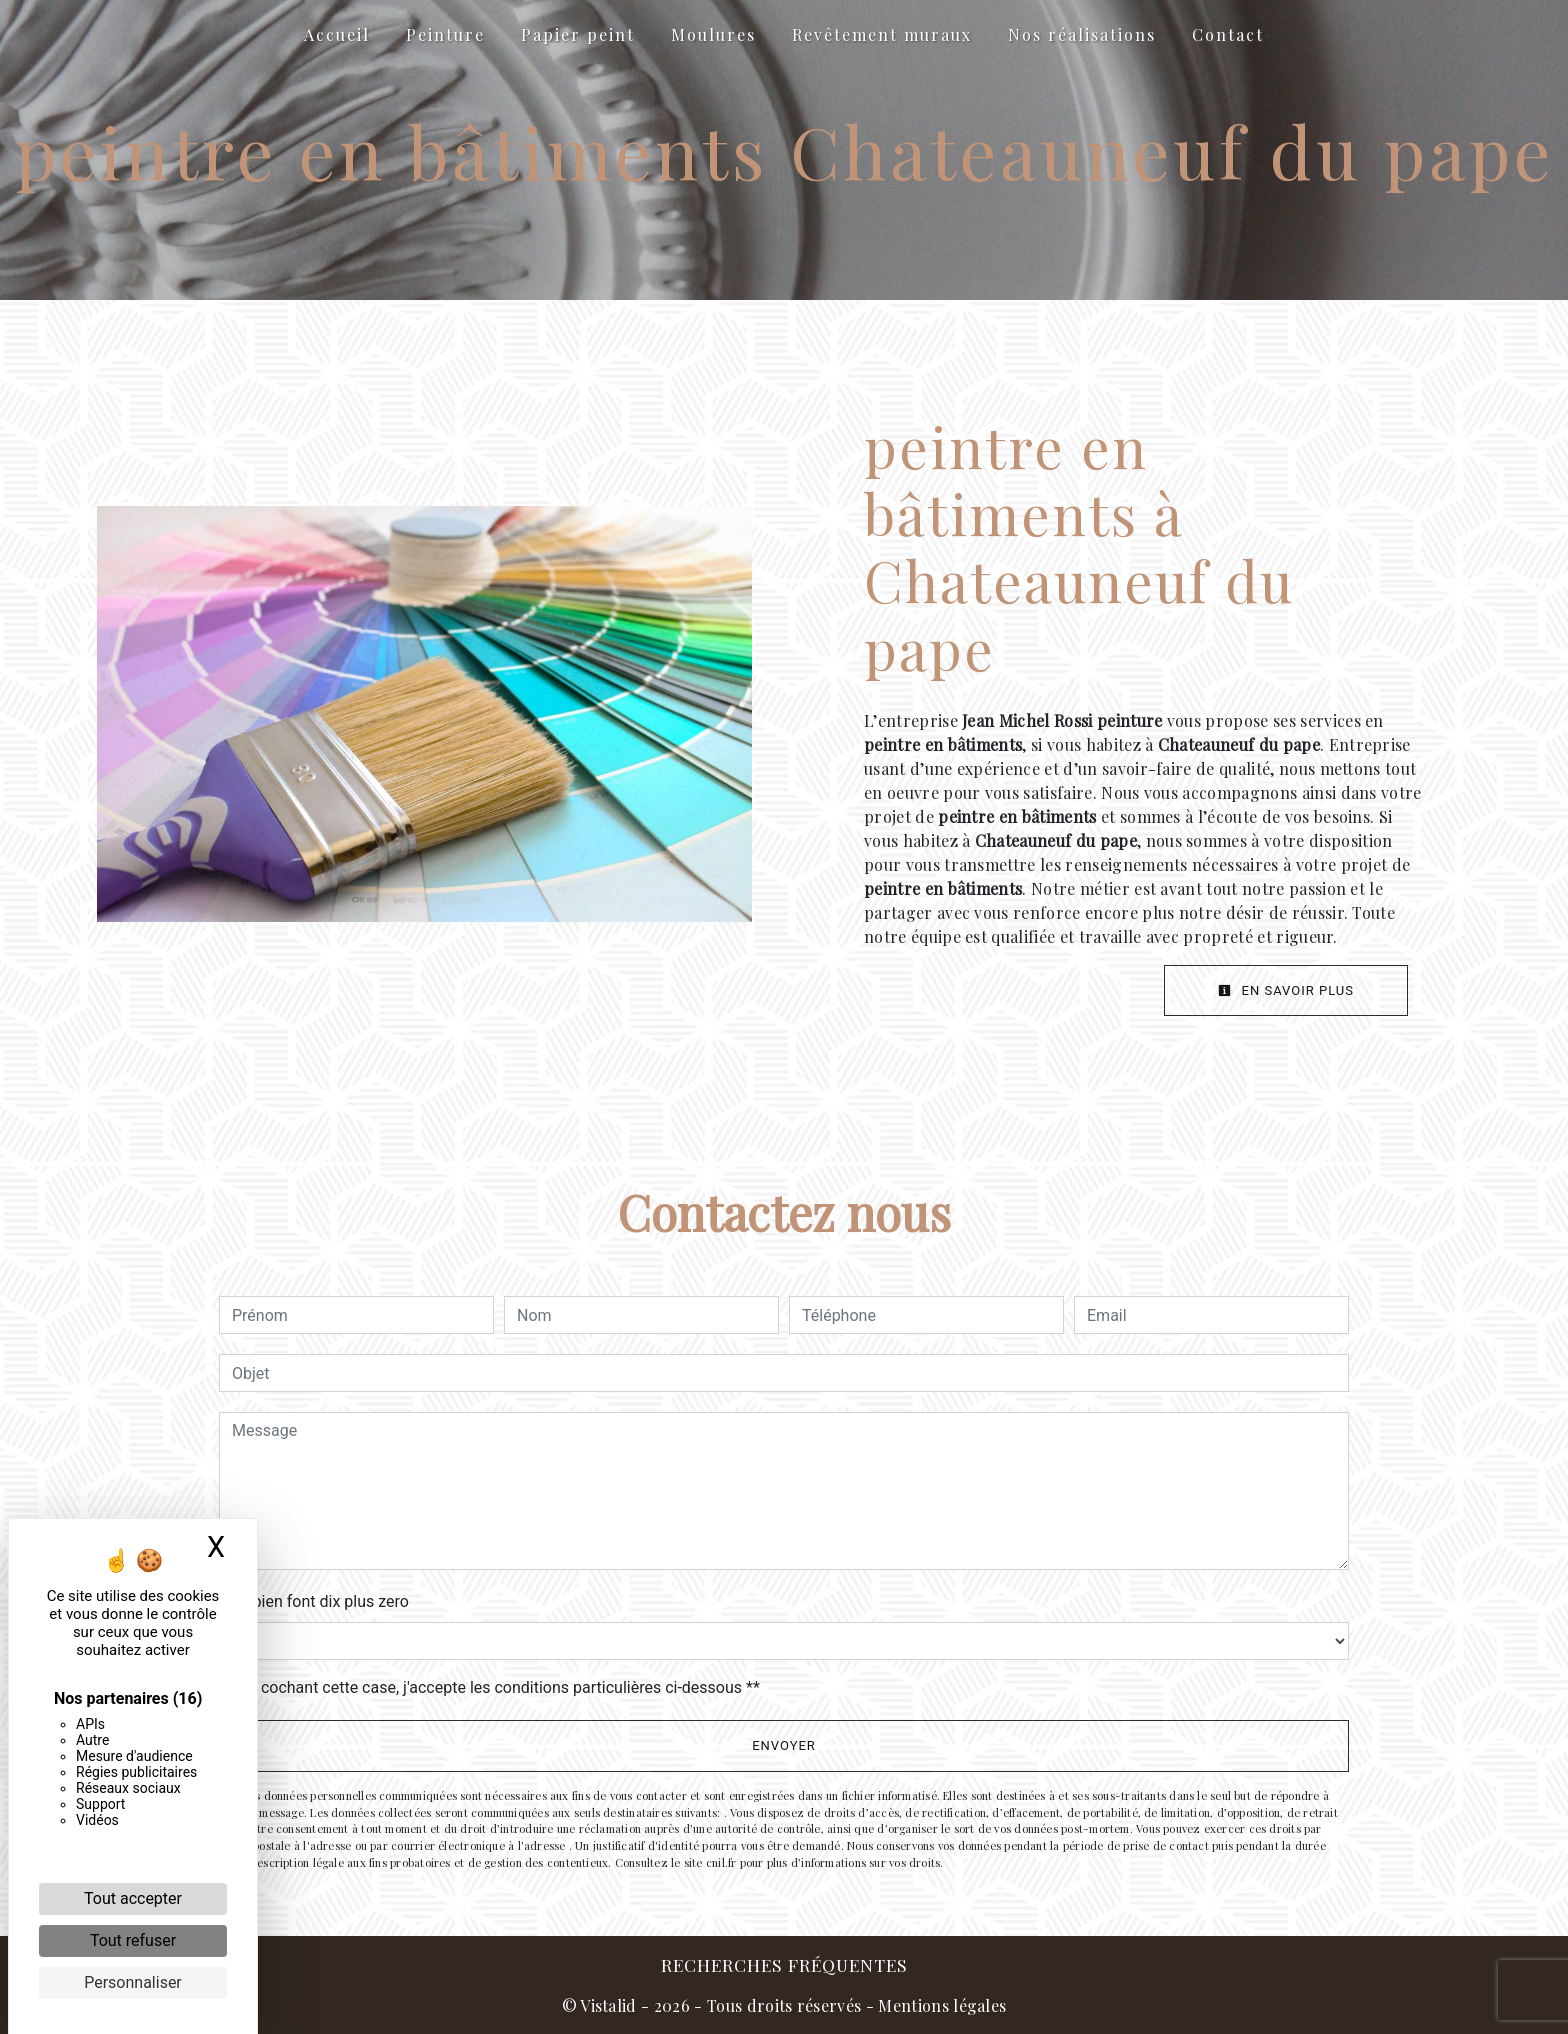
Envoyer (784, 1745)
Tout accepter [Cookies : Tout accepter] (133, 1898)
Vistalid (608, 2005)
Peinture (445, 34)
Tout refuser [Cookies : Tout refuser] (133, 1940)
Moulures (713, 34)
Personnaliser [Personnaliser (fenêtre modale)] (133, 1982)
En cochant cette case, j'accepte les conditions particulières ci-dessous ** (499, 1687)
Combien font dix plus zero (314, 1601)
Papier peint (578, 34)
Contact (1228, 34)
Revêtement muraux (882, 34)
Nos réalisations (1082, 34)
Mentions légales (940, 2005)
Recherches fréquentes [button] (784, 1964)
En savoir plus (1286, 990)
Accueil (337, 34)
